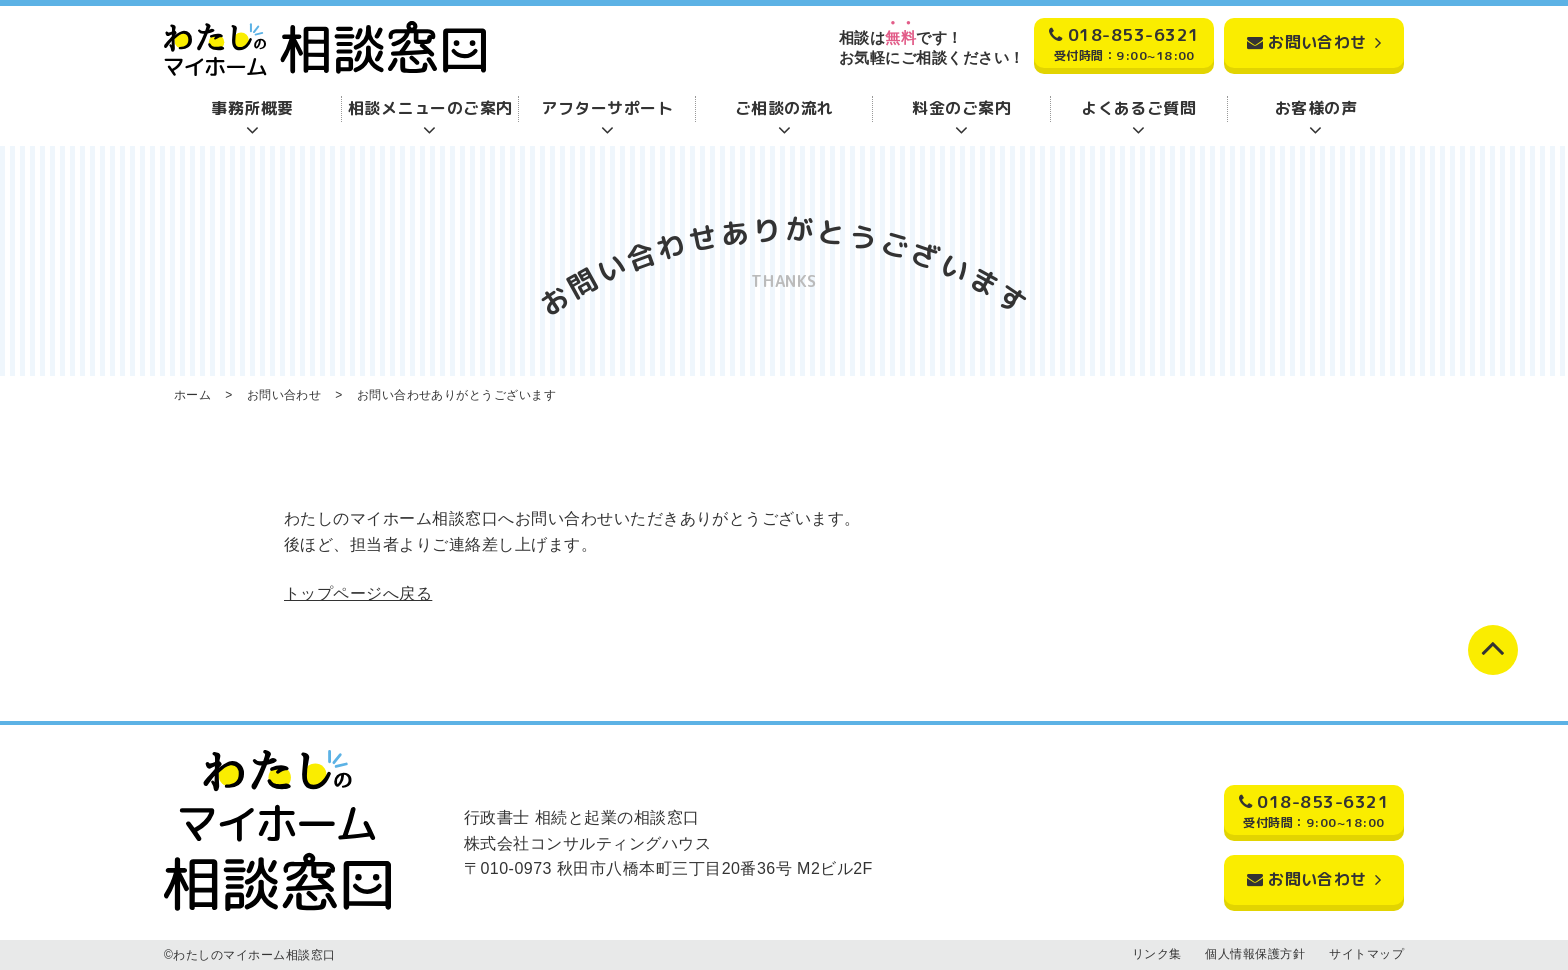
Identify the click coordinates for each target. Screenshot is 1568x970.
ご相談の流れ (784, 108)
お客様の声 (1316, 108)
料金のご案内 (961, 108)
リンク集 (1157, 954)
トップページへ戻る (358, 593)
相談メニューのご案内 (430, 108)
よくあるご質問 (1138, 108)
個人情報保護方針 (1255, 954)
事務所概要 (252, 108)
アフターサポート (607, 108)
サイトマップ (1366, 954)
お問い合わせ (1317, 42)
